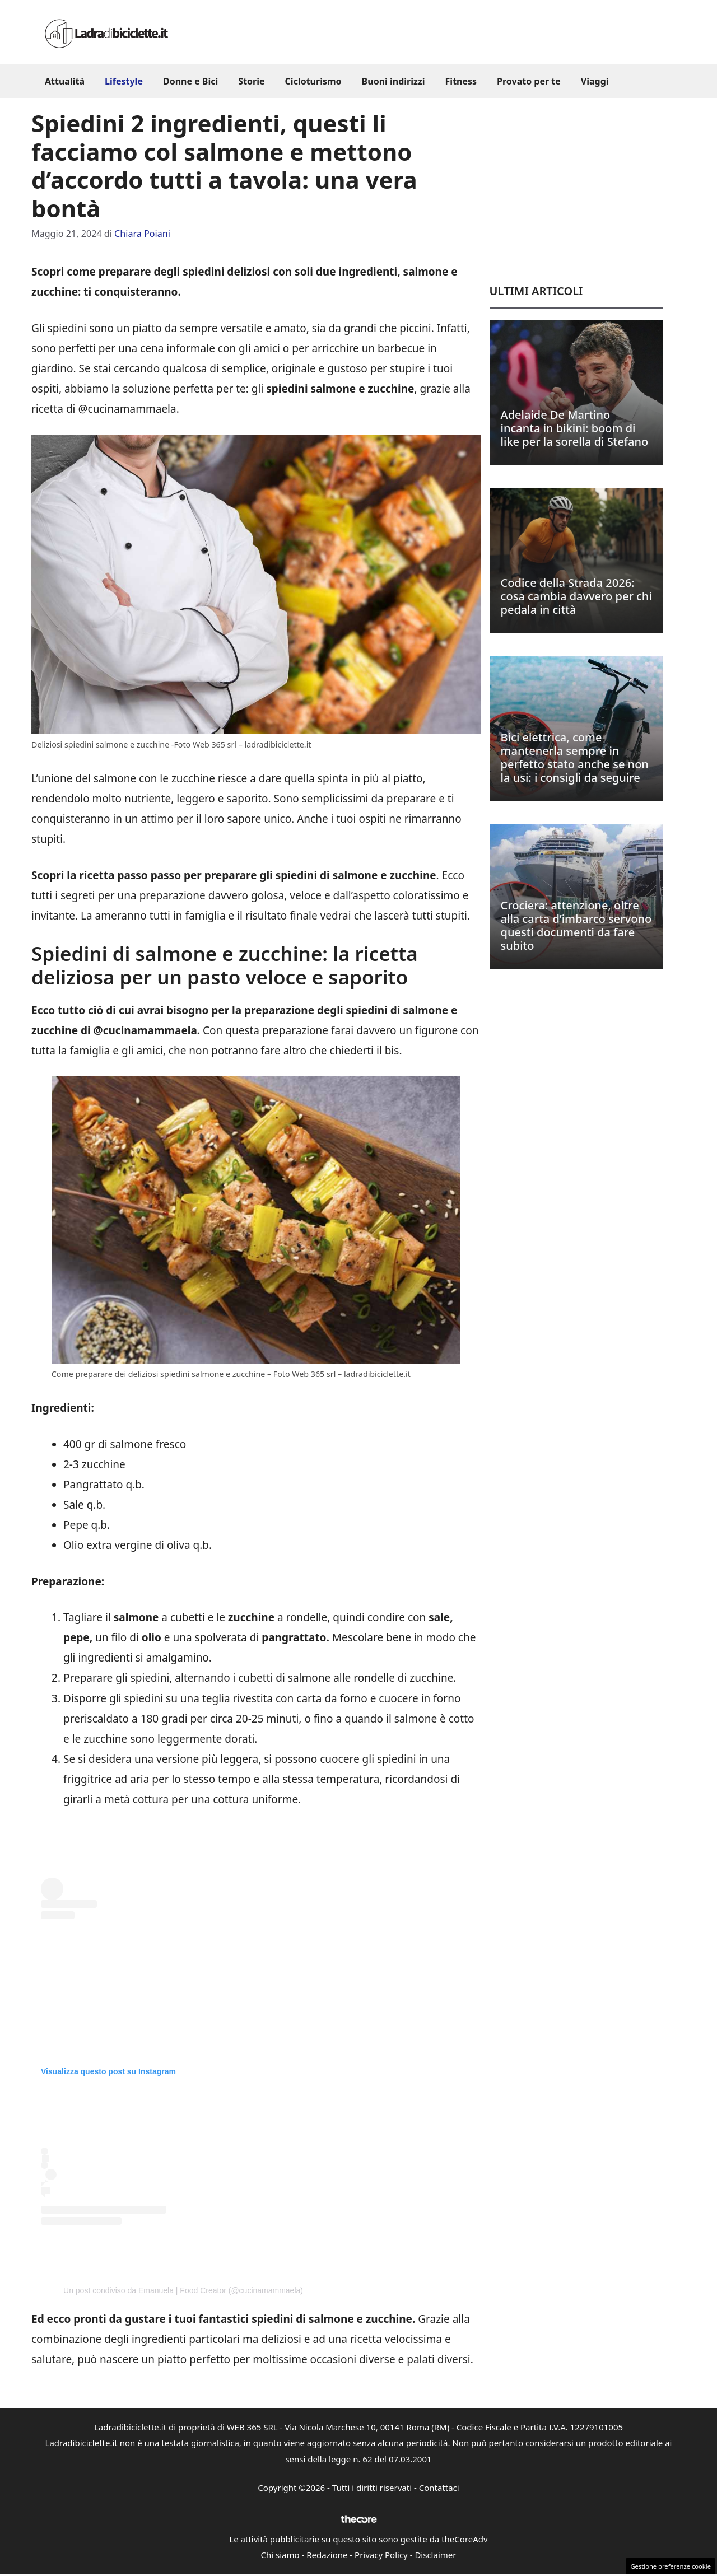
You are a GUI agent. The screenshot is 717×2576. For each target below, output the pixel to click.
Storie (251, 81)
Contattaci (439, 2487)
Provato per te (529, 81)
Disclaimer (435, 2554)
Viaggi (595, 81)
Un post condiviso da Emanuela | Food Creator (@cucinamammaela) (183, 2290)
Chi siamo (280, 2554)
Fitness (461, 81)
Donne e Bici (190, 81)
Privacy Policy (381, 2554)
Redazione (326, 2554)
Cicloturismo (313, 81)
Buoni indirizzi (393, 81)
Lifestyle (124, 81)
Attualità (65, 81)
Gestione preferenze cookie (670, 2566)
